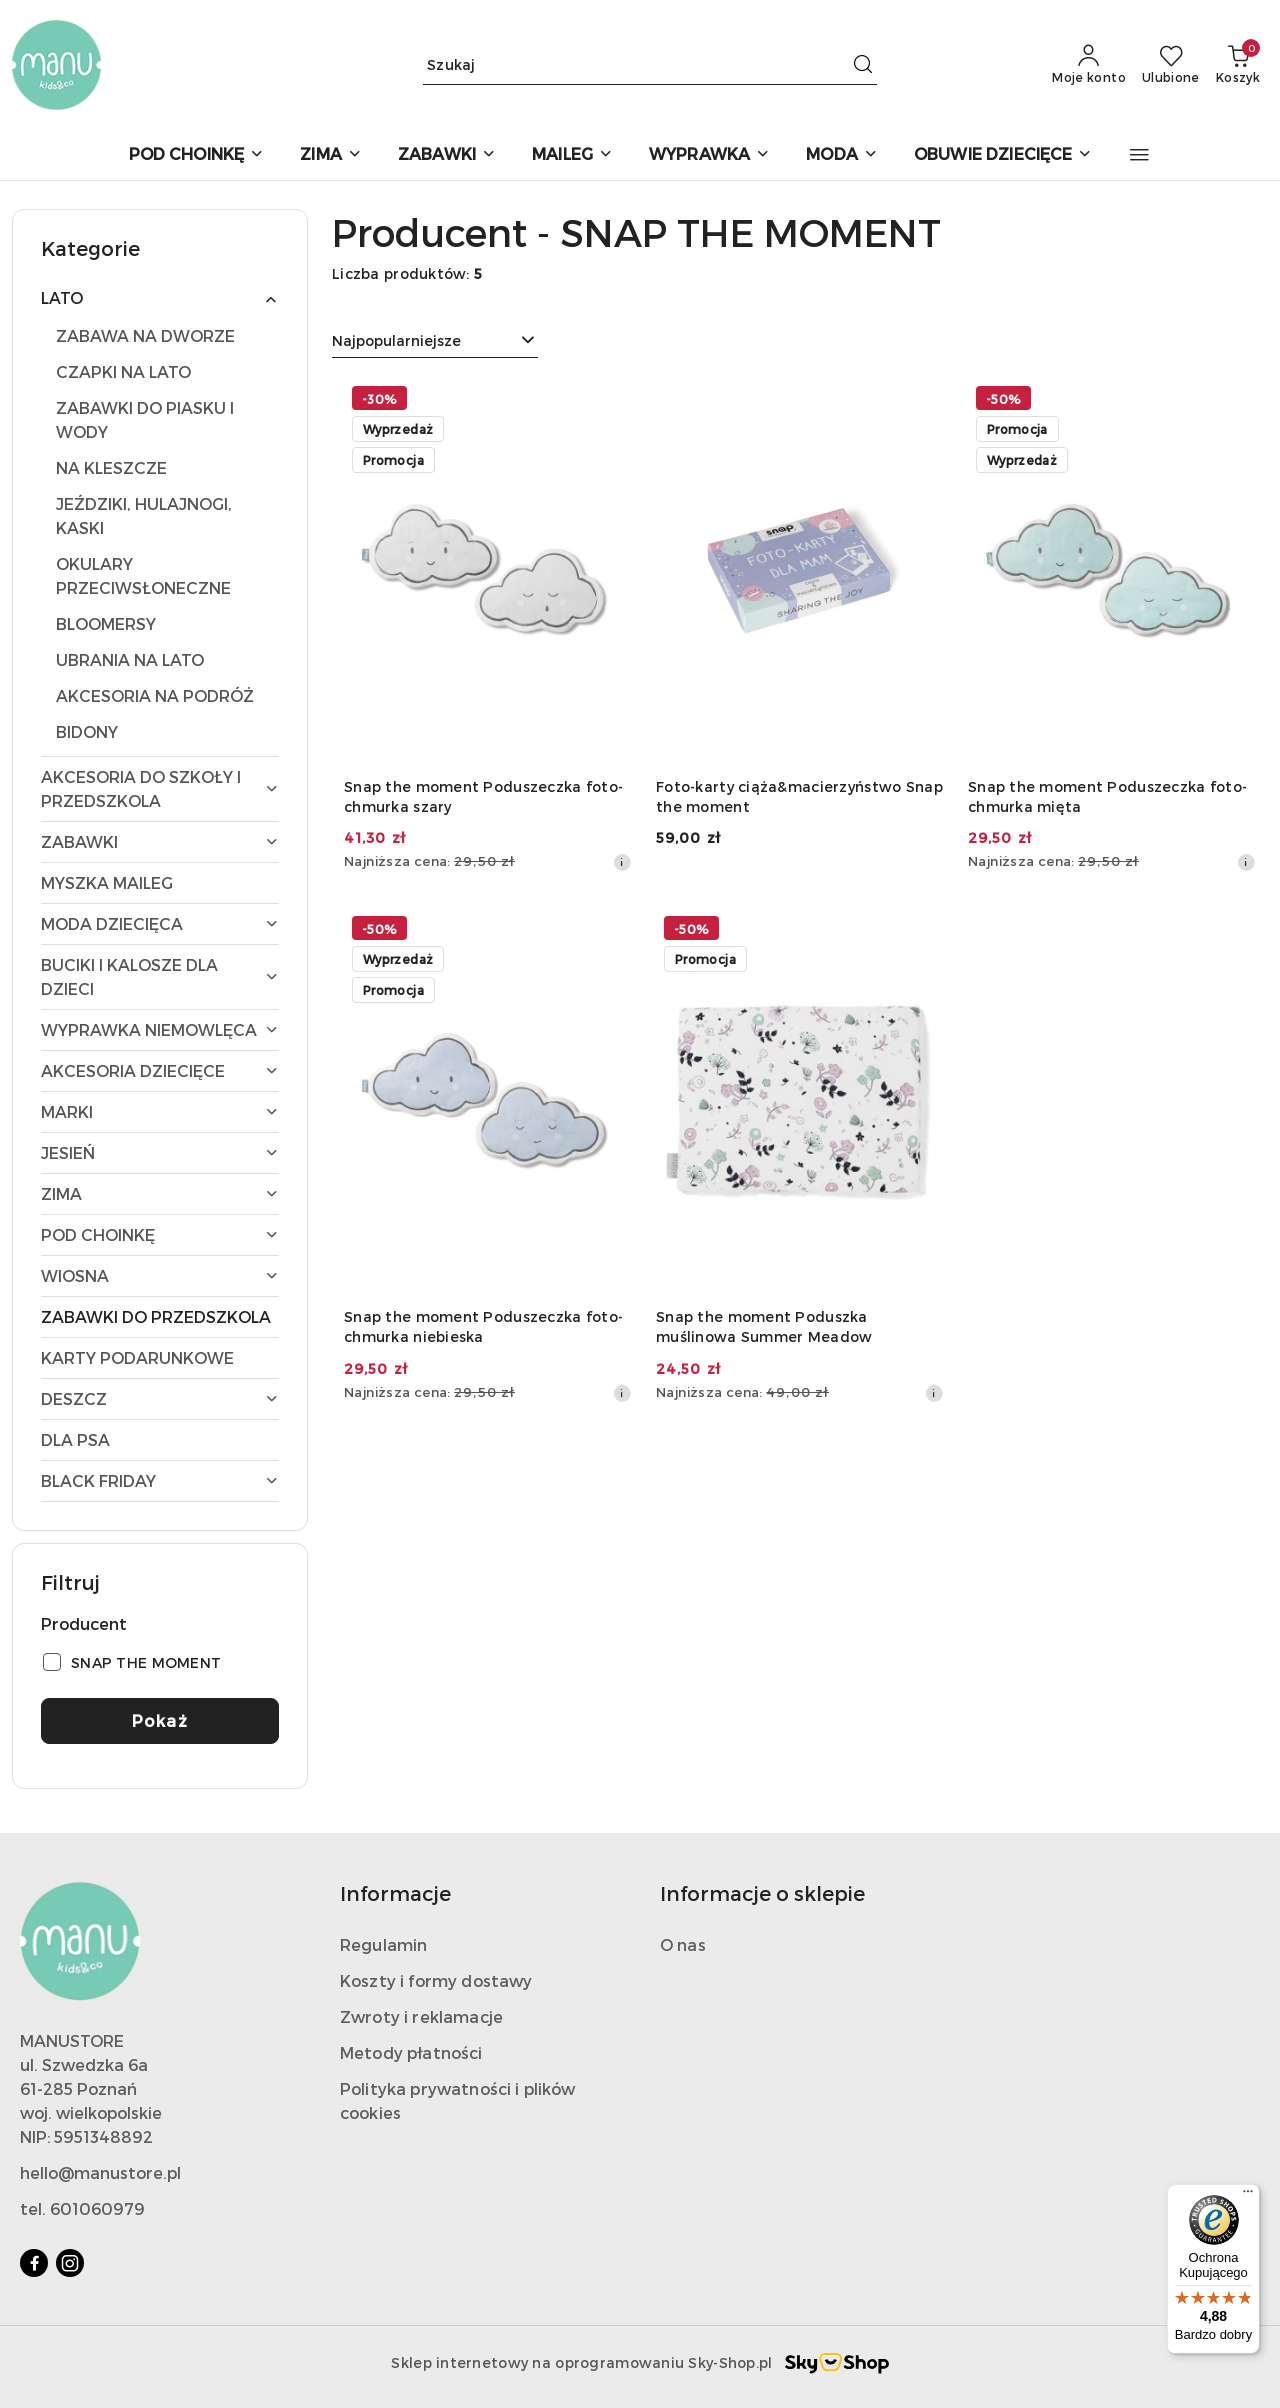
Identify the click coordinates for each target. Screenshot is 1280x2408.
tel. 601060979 (82, 2208)
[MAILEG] (572, 155)
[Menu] (1248, 2196)
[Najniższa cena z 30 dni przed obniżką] (622, 862)
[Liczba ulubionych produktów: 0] (1171, 65)
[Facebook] (34, 2263)
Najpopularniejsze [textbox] (396, 340)
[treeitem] (160, 298)
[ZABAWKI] (447, 155)
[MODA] (842, 155)
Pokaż (160, 1720)
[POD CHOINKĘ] (197, 155)
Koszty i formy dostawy (436, 1980)
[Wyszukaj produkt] (650, 64)
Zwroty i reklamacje (421, 2016)
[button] (1139, 155)
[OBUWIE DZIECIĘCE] (1003, 155)
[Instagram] (70, 2263)
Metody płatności (411, 2052)
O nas (683, 1944)
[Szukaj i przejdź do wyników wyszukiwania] (863, 65)
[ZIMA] (331, 155)
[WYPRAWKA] (709, 155)
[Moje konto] (1089, 65)
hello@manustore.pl (100, 2172)
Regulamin (383, 1944)
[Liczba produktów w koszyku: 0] (1238, 65)
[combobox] (435, 341)
